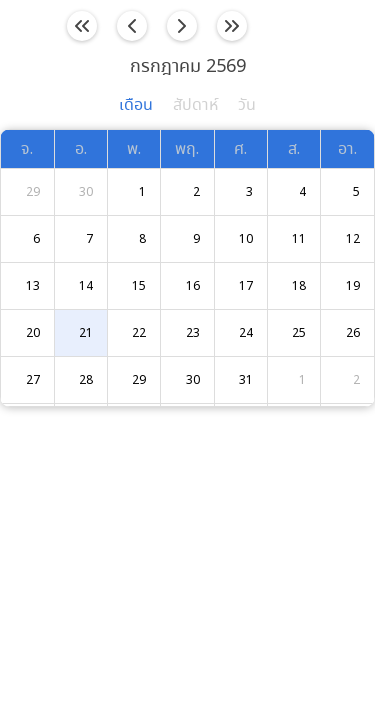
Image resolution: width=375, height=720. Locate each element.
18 (299, 286)
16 (193, 286)
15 (139, 286)
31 (246, 380)
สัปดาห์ (195, 105)
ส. (294, 149)
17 (246, 286)
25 (299, 333)
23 (193, 333)
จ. (27, 149)
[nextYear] (231, 26)
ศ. (240, 149)
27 (33, 380)
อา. (347, 149)
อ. (81, 149)
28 (86, 380)
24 (246, 333)
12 (353, 239)
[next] (182, 26)
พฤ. (187, 149)
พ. (134, 149)
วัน (247, 105)
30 (86, 192)
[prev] (132, 26)
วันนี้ (294, 25)
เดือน (136, 105)
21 (86, 333)
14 (86, 286)
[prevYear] (82, 26)
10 (246, 239)
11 (299, 239)
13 (33, 286)
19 (353, 286)
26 (353, 333)
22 (139, 333)
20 (33, 333)
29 (33, 192)
